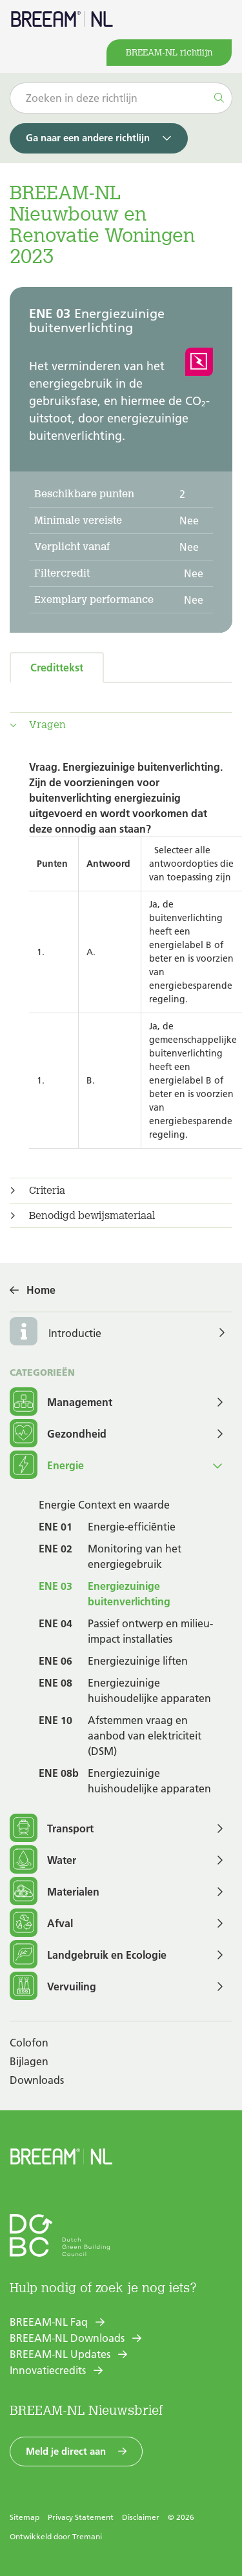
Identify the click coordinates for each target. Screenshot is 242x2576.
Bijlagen (29, 2061)
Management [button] (61, 1402)
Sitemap (24, 2517)
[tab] (121, 725)
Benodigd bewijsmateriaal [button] (92, 1216)
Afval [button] (41, 1923)
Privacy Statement (81, 2517)
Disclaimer (140, 2517)
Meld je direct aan (66, 2451)
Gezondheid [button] (58, 1434)
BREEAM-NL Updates (60, 2354)
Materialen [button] (54, 1892)
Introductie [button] (74, 1333)
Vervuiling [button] (53, 1987)
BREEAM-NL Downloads (67, 2338)
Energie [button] (47, 1465)
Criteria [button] (47, 1190)
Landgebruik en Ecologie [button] (88, 1955)
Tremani (87, 2536)
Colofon (29, 2042)
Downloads (37, 2080)
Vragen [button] (47, 725)
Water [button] (43, 1860)
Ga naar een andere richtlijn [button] (88, 138)
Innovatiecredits (48, 2370)
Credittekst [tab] (56, 667)
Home (40, 1289)
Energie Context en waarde (104, 1504)
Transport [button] (52, 1829)
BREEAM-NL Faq (49, 2321)
